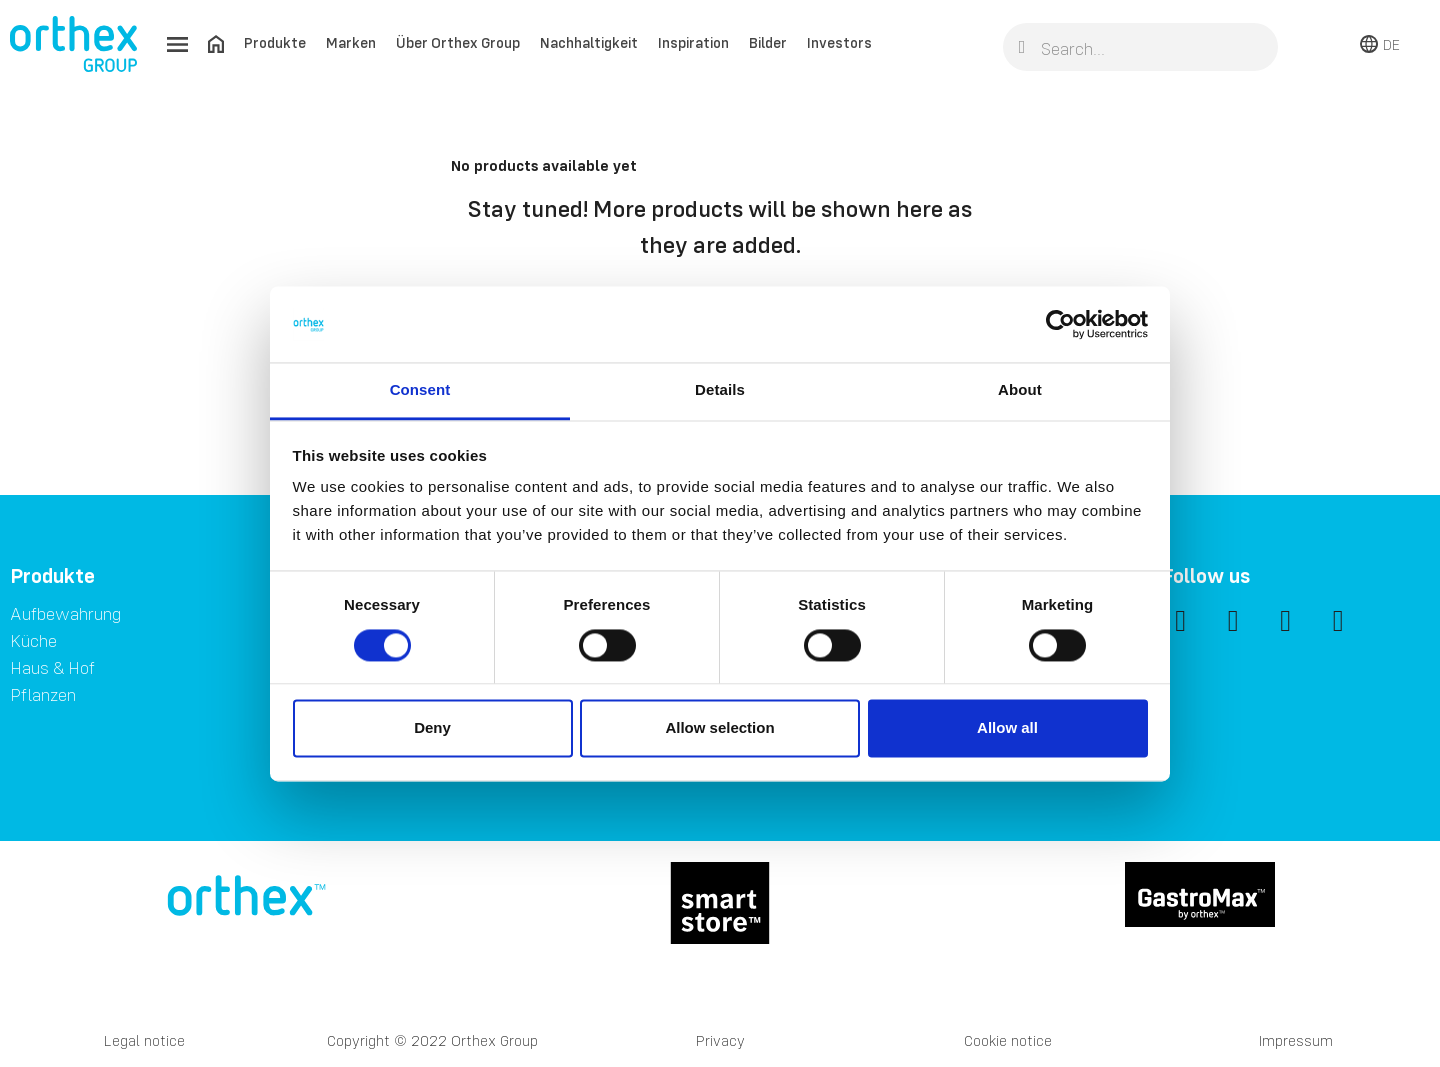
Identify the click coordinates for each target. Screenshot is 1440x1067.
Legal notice (144, 1040)
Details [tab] (720, 390)
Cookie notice (1008, 1040)
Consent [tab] (420, 390)
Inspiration (693, 42)
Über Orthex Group (458, 42)
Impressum (1296, 1040)
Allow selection (719, 728)
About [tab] (1020, 390)
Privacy (720, 1040)
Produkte (275, 42)
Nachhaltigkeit (589, 42)
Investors (839, 42)
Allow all (1007, 728)
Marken (351, 42)
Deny (432, 728)
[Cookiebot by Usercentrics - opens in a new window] (1060, 324)
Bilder (768, 42)
